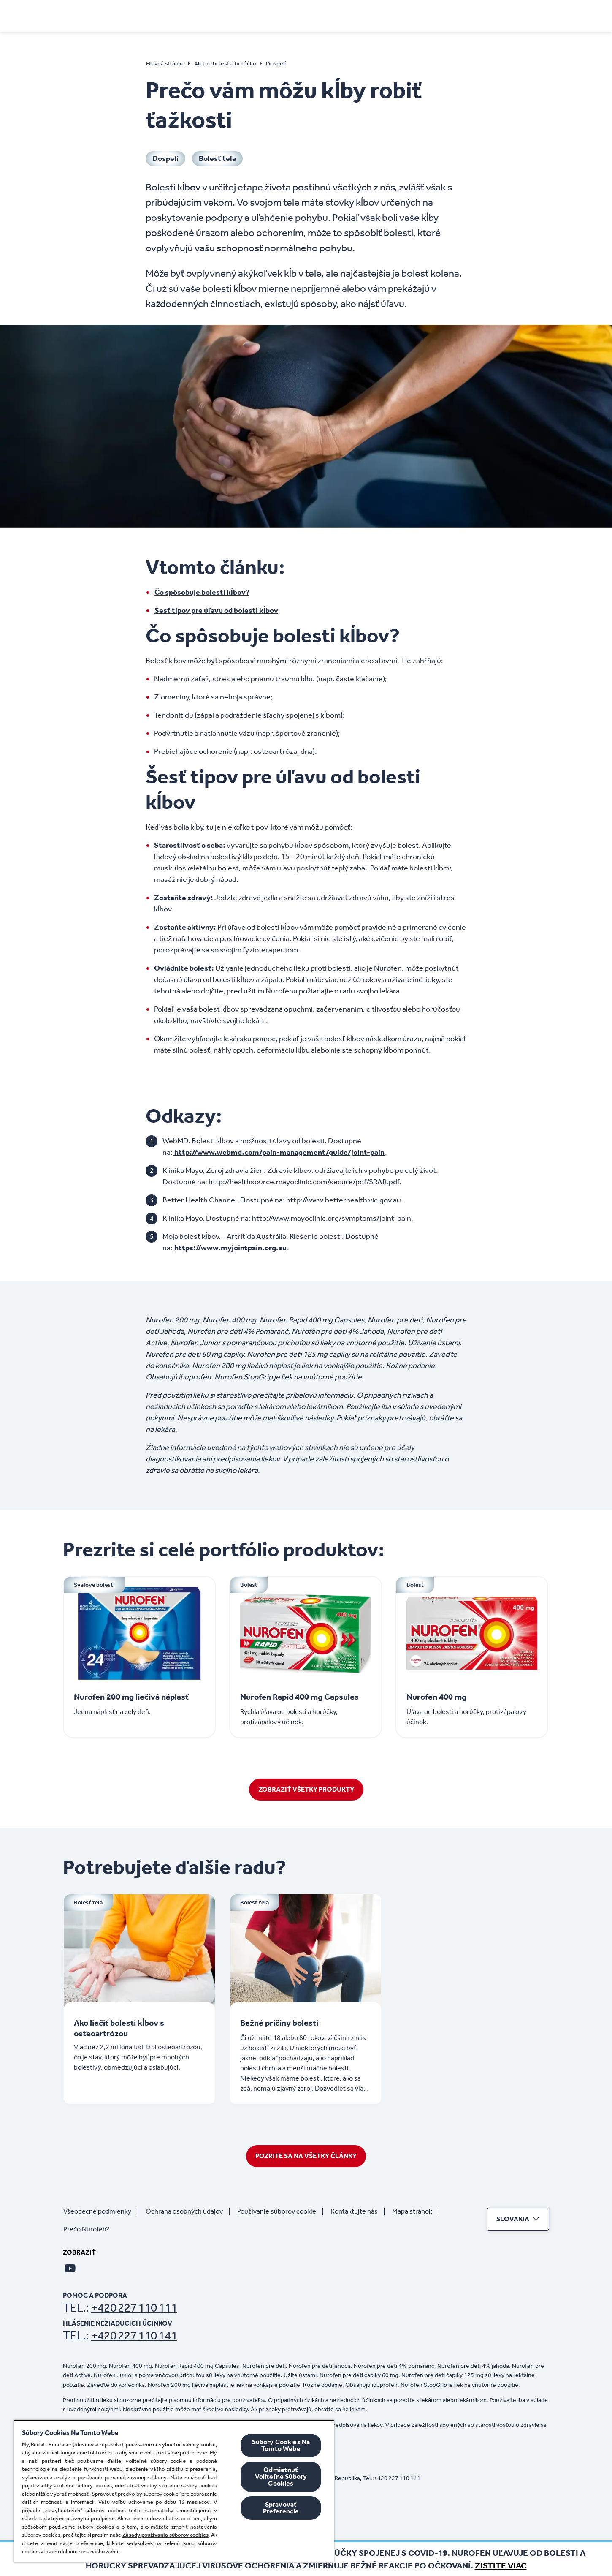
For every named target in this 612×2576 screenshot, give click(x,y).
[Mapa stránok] (415, 2211)
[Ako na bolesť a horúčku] (293, 15)
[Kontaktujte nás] (357, 2211)
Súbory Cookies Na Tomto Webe (281, 2445)
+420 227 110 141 (134, 2335)
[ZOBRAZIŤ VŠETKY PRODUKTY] (306, 1790)
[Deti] (358, 15)
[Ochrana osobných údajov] (187, 2211)
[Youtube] (70, 2268)
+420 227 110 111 (134, 2308)
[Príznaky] (210, 14)
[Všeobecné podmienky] (100, 2211)
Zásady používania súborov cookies (165, 2535)
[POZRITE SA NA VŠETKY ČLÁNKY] (306, 2156)
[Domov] (91, 13)
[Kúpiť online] (445, 15)
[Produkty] (394, 15)
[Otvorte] (543, 14)
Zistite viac (501, 2565)
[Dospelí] (165, 158)
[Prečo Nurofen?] (89, 2229)
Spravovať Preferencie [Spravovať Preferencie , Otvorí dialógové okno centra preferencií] (281, 2507)
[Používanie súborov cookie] (280, 2211)
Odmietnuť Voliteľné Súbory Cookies (281, 2476)
